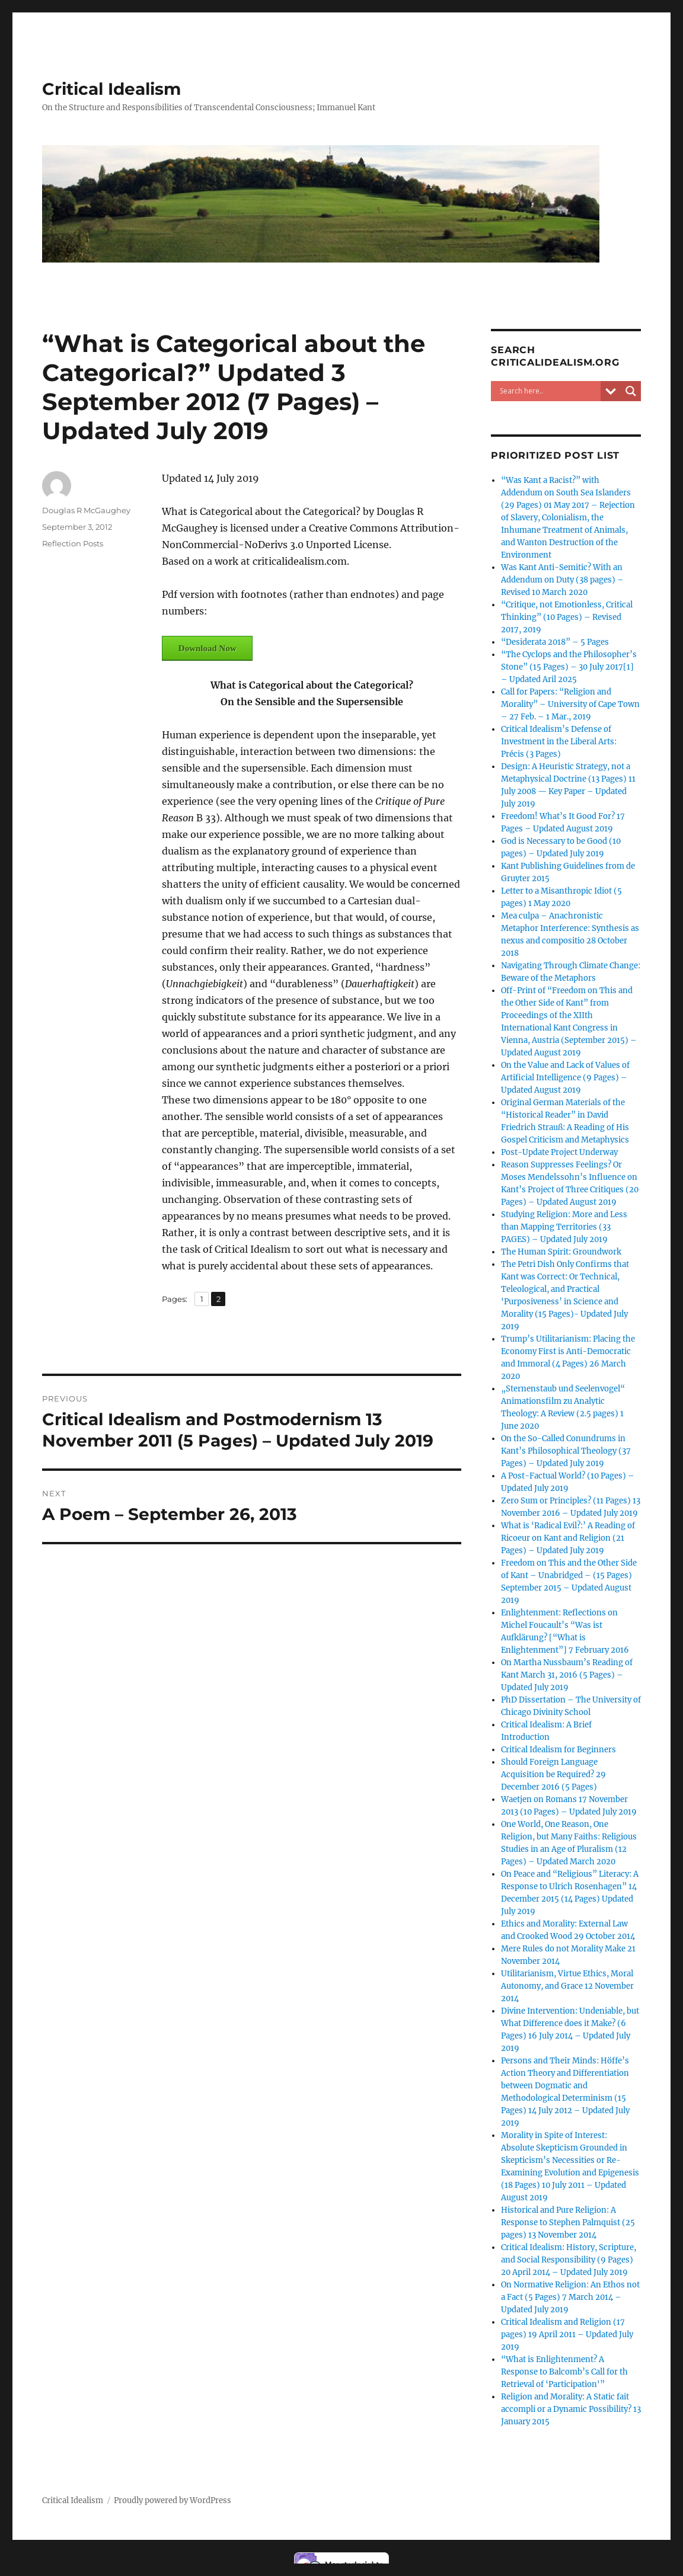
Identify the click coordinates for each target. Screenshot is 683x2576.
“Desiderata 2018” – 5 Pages (555, 642)
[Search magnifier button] (631, 391)
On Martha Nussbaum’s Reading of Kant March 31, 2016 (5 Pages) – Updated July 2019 (567, 1674)
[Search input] (548, 391)
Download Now (207, 648)
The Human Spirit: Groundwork (561, 1252)
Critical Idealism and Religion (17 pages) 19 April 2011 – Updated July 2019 (567, 2334)
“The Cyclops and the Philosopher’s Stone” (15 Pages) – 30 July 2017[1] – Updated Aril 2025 (569, 666)
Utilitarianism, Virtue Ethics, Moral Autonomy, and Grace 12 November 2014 (567, 1986)
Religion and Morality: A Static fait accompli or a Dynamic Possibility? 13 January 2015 (571, 2409)
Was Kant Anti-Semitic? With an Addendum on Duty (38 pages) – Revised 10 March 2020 (562, 579)
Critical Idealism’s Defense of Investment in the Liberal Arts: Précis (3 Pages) (559, 741)
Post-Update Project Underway (559, 1152)
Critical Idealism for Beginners (558, 1750)
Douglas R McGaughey (86, 510)
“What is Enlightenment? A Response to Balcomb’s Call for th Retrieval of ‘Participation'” (564, 2371)
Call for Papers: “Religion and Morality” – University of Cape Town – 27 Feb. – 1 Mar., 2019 (570, 704)
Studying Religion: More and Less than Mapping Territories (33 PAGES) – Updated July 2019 (564, 1226)
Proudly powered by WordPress (172, 2500)
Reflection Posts (72, 543)
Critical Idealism (111, 89)
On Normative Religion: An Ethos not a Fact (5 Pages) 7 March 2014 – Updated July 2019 (570, 2297)
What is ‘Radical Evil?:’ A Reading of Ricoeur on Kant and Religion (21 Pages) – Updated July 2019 (568, 1538)
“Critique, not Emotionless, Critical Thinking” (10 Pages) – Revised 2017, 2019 (567, 617)
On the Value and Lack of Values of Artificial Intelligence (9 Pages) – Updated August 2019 (565, 1077)
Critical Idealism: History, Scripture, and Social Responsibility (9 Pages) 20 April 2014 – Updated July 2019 (568, 2259)
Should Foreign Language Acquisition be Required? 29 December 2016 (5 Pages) (553, 1774)
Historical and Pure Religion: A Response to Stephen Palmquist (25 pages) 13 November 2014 (568, 2222)
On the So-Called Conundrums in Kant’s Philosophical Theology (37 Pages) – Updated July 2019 (566, 1450)
